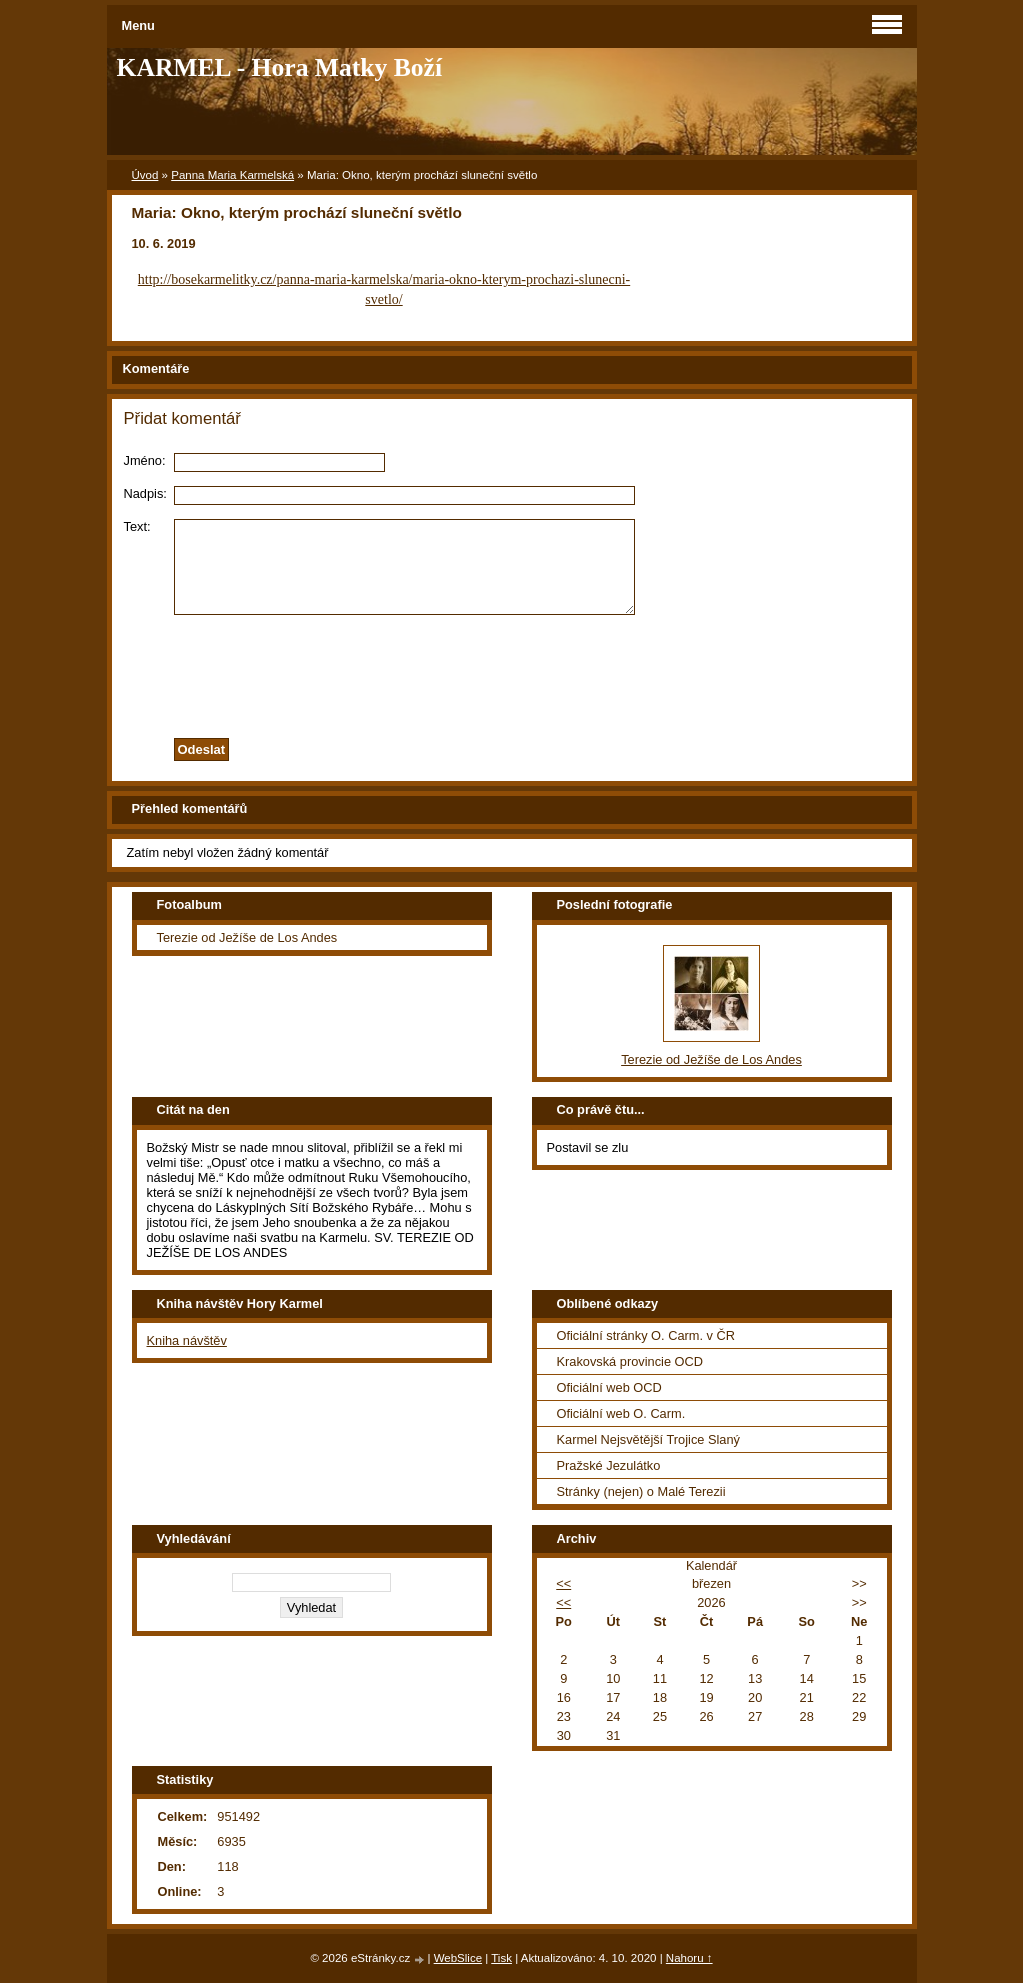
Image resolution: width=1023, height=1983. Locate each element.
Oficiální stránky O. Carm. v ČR (646, 1335)
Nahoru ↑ (689, 1958)
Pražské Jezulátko (609, 1465)
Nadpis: (145, 493)
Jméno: (145, 460)
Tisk (501, 1958)
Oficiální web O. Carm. (621, 1413)
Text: (137, 526)
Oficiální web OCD (609, 1387)
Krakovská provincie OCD (630, 1361)
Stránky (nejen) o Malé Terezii (641, 1491)
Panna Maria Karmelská (232, 175)
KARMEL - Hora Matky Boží (280, 67)
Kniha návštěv (187, 1340)
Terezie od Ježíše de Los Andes (247, 937)
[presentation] (512, 671)
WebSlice (458, 1958)
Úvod (145, 175)
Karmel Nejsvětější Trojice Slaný (649, 1439)
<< (563, 1583)
